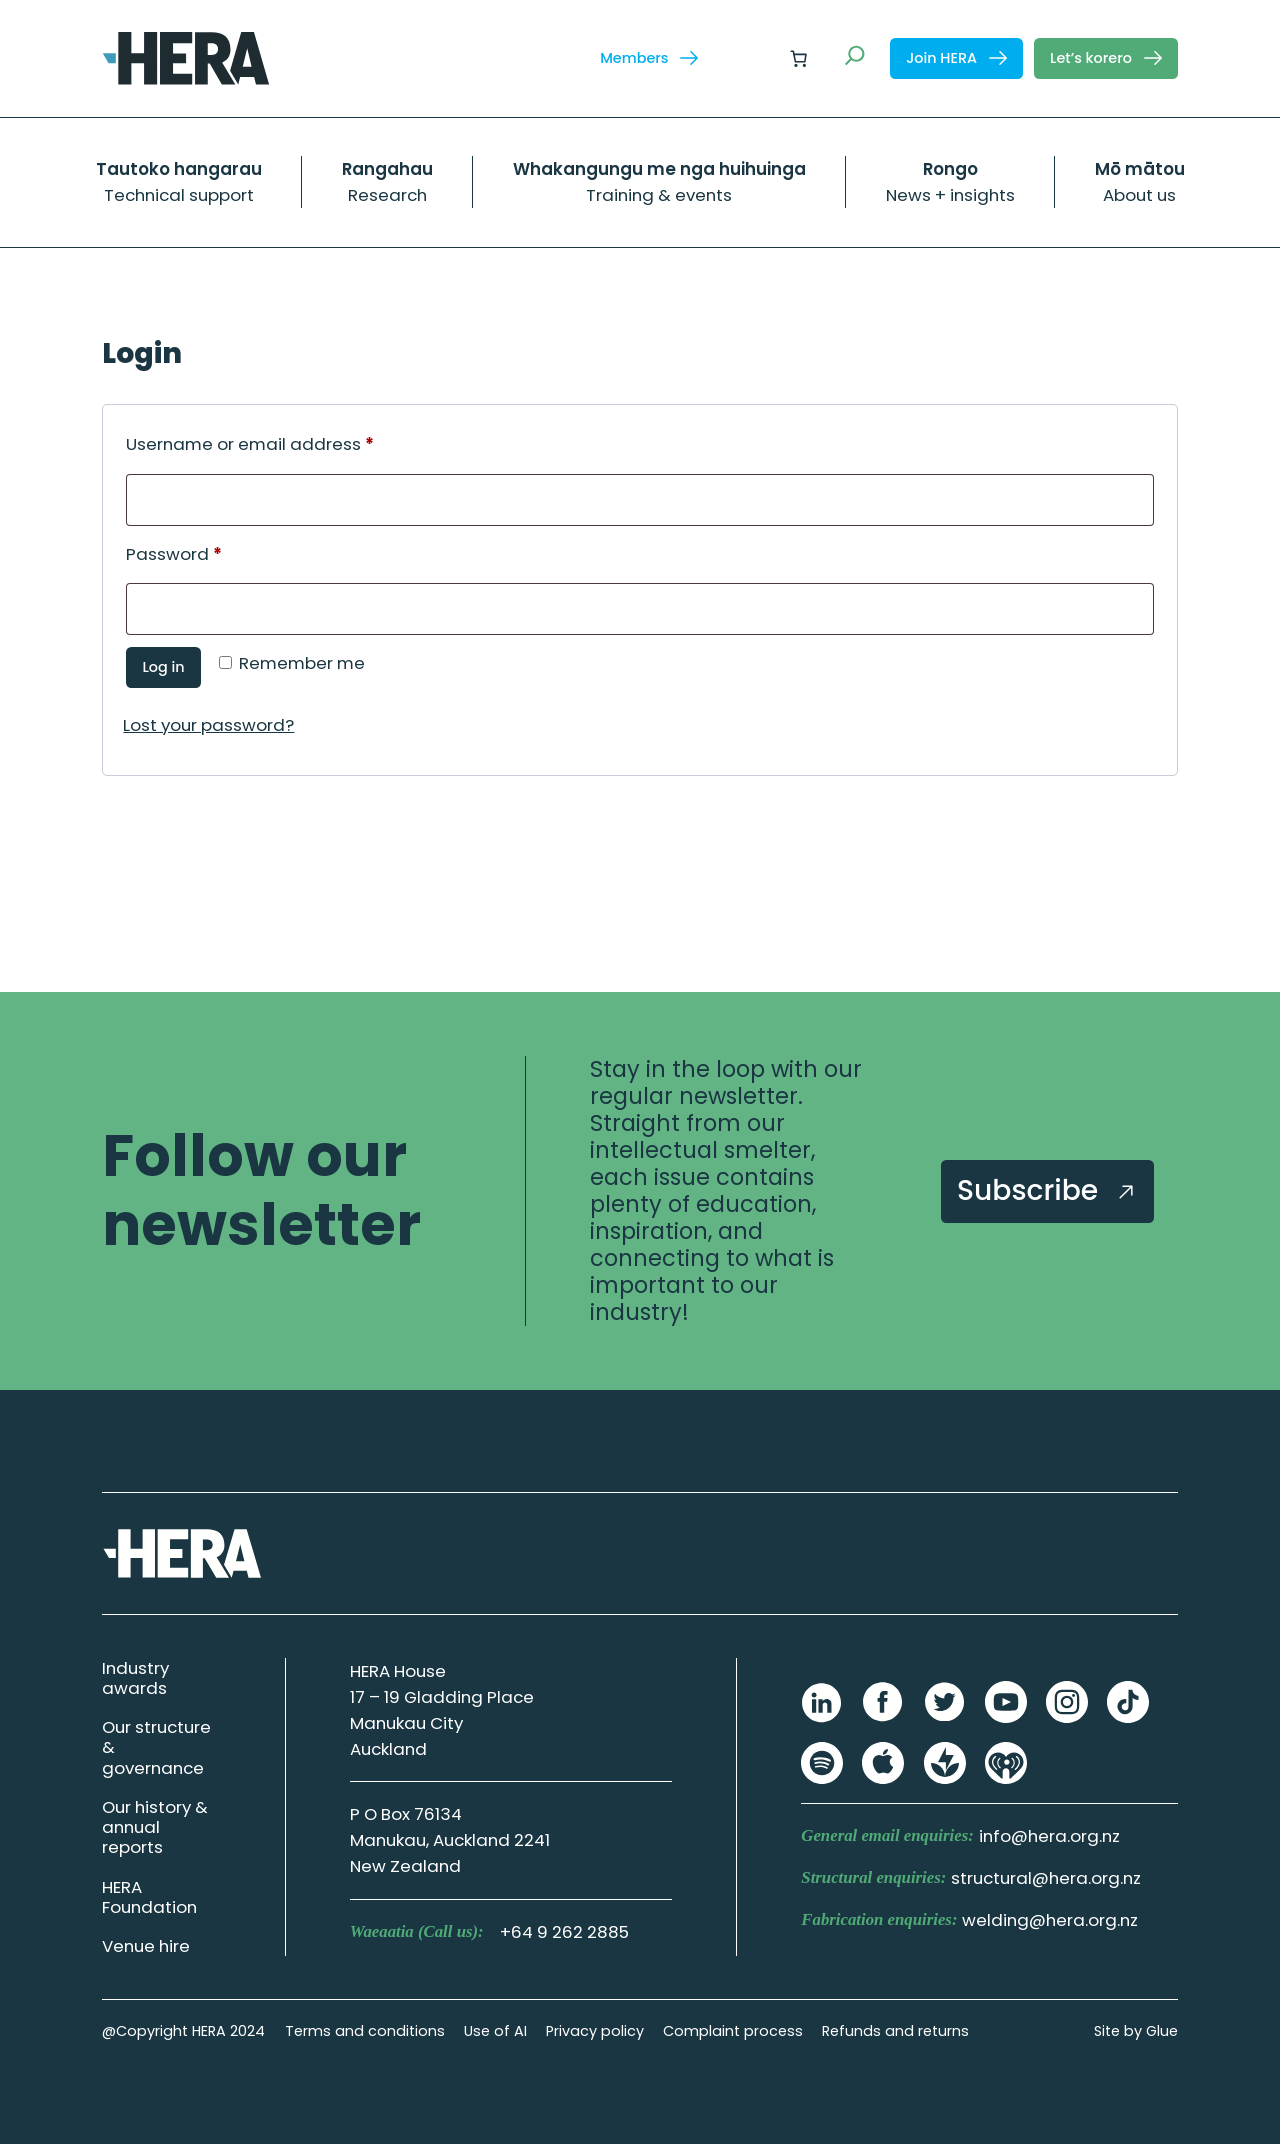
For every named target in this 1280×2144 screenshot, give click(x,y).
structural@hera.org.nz (1046, 1878)
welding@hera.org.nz (1050, 1920)
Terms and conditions (365, 2031)
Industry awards (135, 1678)
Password (211, 552)
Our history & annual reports (155, 1827)
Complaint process (733, 2031)
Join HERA (956, 58)
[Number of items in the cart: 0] (799, 58)
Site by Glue (1136, 2031)
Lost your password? (208, 725)
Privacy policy (595, 2031)
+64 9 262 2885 (564, 1932)
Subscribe (1047, 1190)
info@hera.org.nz (1049, 1836)
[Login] (750, 58)
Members (649, 58)
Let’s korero (1106, 58)
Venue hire (146, 1946)
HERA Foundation (149, 1897)
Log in (163, 667)
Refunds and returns (895, 2031)
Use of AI (495, 2031)
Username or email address (287, 442)
